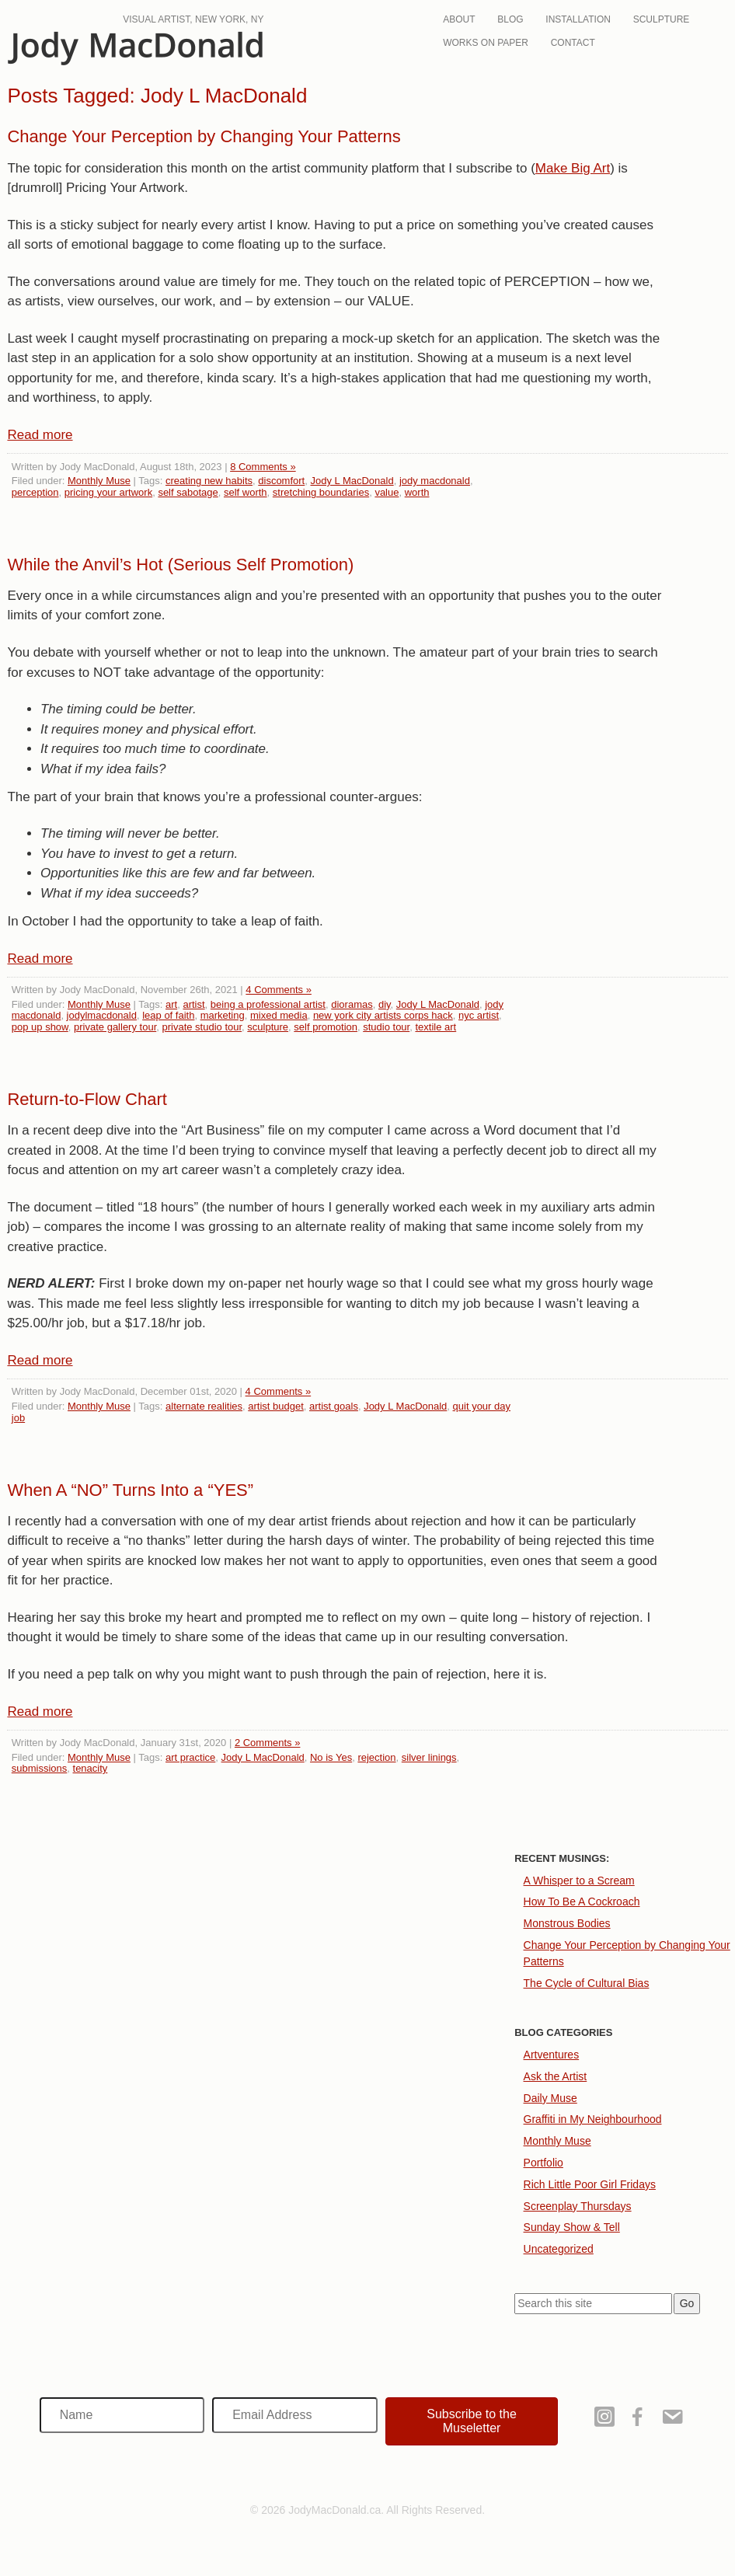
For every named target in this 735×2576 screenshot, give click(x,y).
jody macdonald (434, 480)
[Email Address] (295, 2415)
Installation (578, 19)
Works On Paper (485, 42)
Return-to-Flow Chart (86, 1099)
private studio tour (202, 1027)
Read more (39, 434)
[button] (472, 2421)
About (459, 19)
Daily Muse (550, 2098)
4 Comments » (279, 989)
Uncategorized (559, 2249)
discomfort (281, 480)
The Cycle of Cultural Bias (587, 1983)
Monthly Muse (99, 480)
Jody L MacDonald (351, 480)
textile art (435, 1027)
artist (193, 1004)
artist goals (333, 1406)
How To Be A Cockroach (582, 1901)
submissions (40, 1768)
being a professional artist (268, 1004)
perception (35, 492)
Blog (510, 19)
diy (384, 1004)
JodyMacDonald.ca (135, 48)
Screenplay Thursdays (578, 2206)
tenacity (90, 1768)
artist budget (276, 1406)
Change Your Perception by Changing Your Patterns (203, 136)
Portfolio (543, 2162)
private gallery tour (115, 1027)
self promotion (325, 1027)
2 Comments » (268, 1742)
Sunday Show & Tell (572, 2227)
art (171, 1004)
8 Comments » (263, 466)
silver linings (429, 1757)
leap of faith (168, 1015)
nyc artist (478, 1015)
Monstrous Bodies (567, 1923)
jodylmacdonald (102, 1015)
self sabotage (188, 492)
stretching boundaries (321, 492)
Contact (573, 42)
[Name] (122, 2415)
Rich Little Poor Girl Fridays (590, 2184)
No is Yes (331, 1757)
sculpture (267, 1027)
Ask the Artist (555, 2076)
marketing (222, 1015)
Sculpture (661, 19)
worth (417, 492)
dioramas (351, 1004)
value (386, 492)
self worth (245, 492)
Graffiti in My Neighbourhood (593, 2119)
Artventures (552, 2054)
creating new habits (209, 480)
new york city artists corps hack (383, 1015)
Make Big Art (572, 168)
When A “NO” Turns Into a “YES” (130, 1490)
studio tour (386, 1027)
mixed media (279, 1015)
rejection (376, 1757)
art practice (190, 1757)
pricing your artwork (108, 492)
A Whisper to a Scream (579, 1880)
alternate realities (203, 1406)
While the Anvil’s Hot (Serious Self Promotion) (180, 564)
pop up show (40, 1027)
